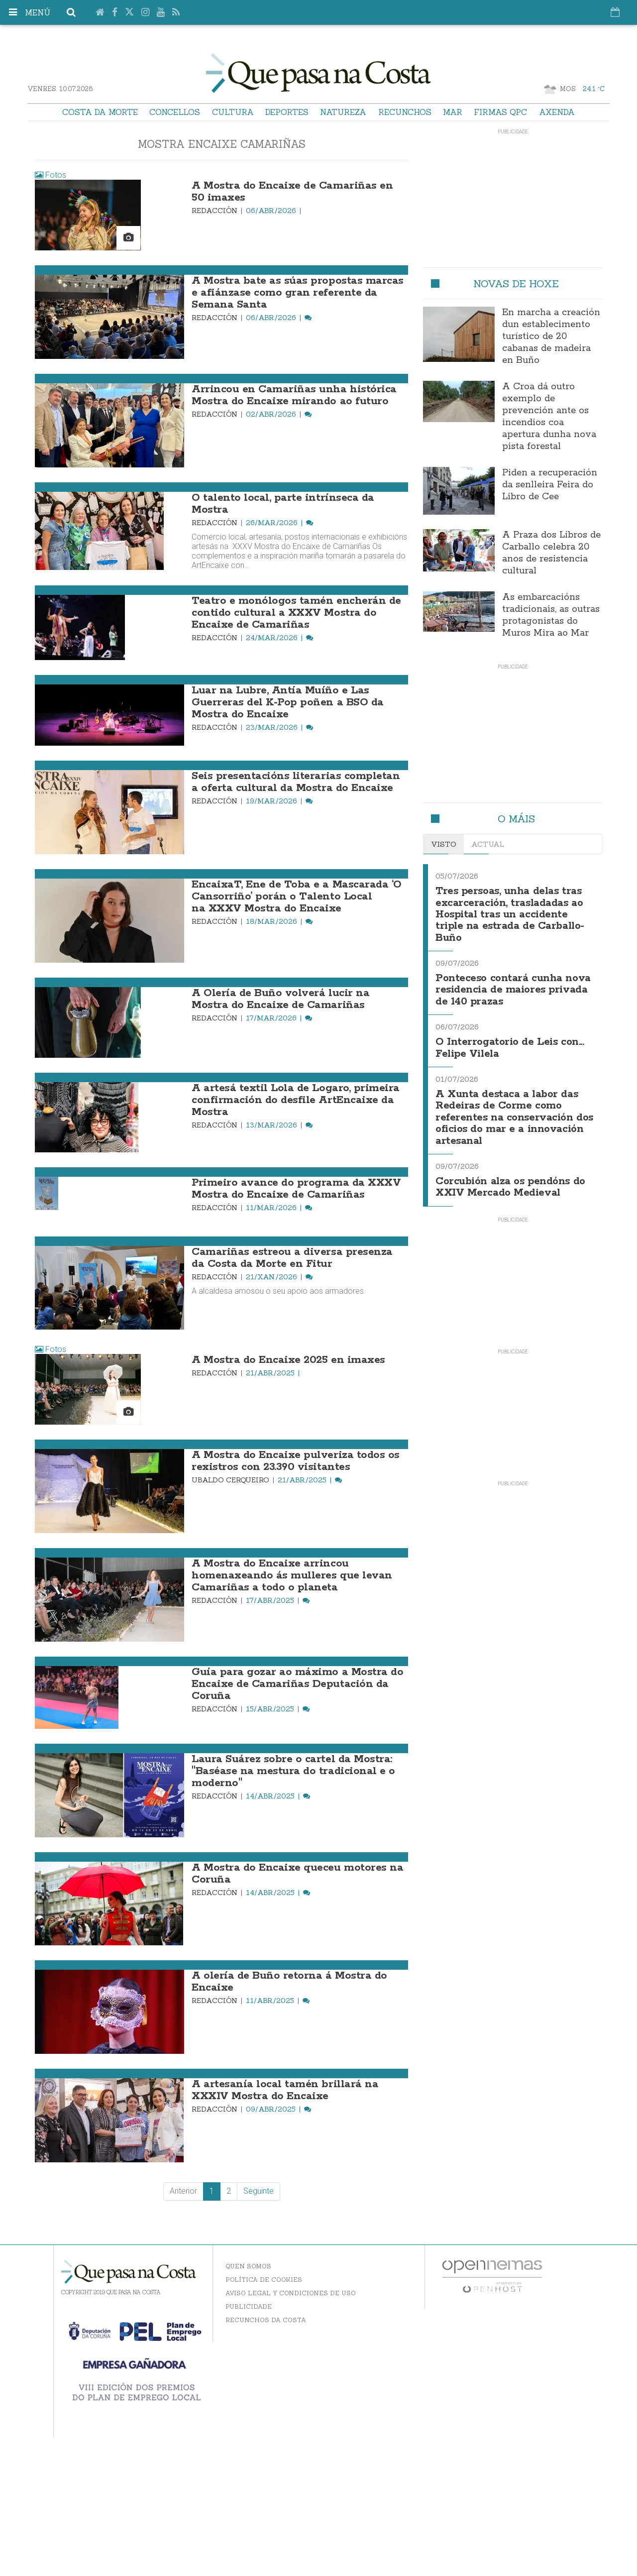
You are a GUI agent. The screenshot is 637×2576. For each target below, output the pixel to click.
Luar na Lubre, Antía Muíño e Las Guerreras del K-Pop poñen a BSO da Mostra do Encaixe (288, 702)
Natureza (343, 112)
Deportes (287, 112)
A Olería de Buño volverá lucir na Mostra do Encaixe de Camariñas (280, 999)
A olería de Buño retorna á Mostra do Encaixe (289, 1982)
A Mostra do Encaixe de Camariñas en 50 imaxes (292, 192)
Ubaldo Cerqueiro (231, 1479)
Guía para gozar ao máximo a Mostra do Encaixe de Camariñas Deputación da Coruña (297, 1684)
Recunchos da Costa (265, 2320)
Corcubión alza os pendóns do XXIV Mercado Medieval (510, 1179)
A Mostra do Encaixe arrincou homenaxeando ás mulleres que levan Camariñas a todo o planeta (292, 1575)
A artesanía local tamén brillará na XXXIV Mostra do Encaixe (285, 2090)
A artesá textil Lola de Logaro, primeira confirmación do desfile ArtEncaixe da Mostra (296, 1100)
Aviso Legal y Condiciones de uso (290, 2293)
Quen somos (248, 2266)
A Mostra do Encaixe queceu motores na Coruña (297, 1874)
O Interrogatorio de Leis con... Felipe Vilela (509, 1043)
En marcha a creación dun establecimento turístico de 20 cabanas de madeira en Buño (551, 336)
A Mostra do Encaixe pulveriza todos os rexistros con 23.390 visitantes (296, 1461)
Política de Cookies (263, 2279)
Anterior (183, 2191)
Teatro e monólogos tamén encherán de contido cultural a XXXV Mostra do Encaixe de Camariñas (296, 613)
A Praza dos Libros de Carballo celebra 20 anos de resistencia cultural (551, 553)
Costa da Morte (100, 112)
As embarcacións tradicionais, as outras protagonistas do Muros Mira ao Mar (551, 615)
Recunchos (404, 112)
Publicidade (248, 2306)
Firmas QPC (500, 112)
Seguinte (258, 2191)
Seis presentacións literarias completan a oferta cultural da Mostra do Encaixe (296, 782)
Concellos (174, 112)
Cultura (233, 112)
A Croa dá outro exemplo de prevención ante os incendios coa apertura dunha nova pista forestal (549, 416)
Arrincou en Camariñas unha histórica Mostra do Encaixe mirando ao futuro (294, 395)
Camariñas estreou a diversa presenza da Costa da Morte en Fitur (292, 1258)
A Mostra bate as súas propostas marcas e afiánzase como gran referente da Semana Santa (298, 293)
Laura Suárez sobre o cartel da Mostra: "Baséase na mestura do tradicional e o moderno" (293, 1771)
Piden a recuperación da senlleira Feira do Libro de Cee (549, 485)
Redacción (215, 210)
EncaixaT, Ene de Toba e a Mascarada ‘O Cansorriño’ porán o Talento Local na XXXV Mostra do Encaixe (297, 896)
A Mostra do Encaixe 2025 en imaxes (288, 1360)
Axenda (557, 112)
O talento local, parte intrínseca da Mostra (283, 504)
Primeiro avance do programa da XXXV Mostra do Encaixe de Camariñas (296, 1189)
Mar (452, 112)
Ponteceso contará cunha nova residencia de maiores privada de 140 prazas (512, 987)
